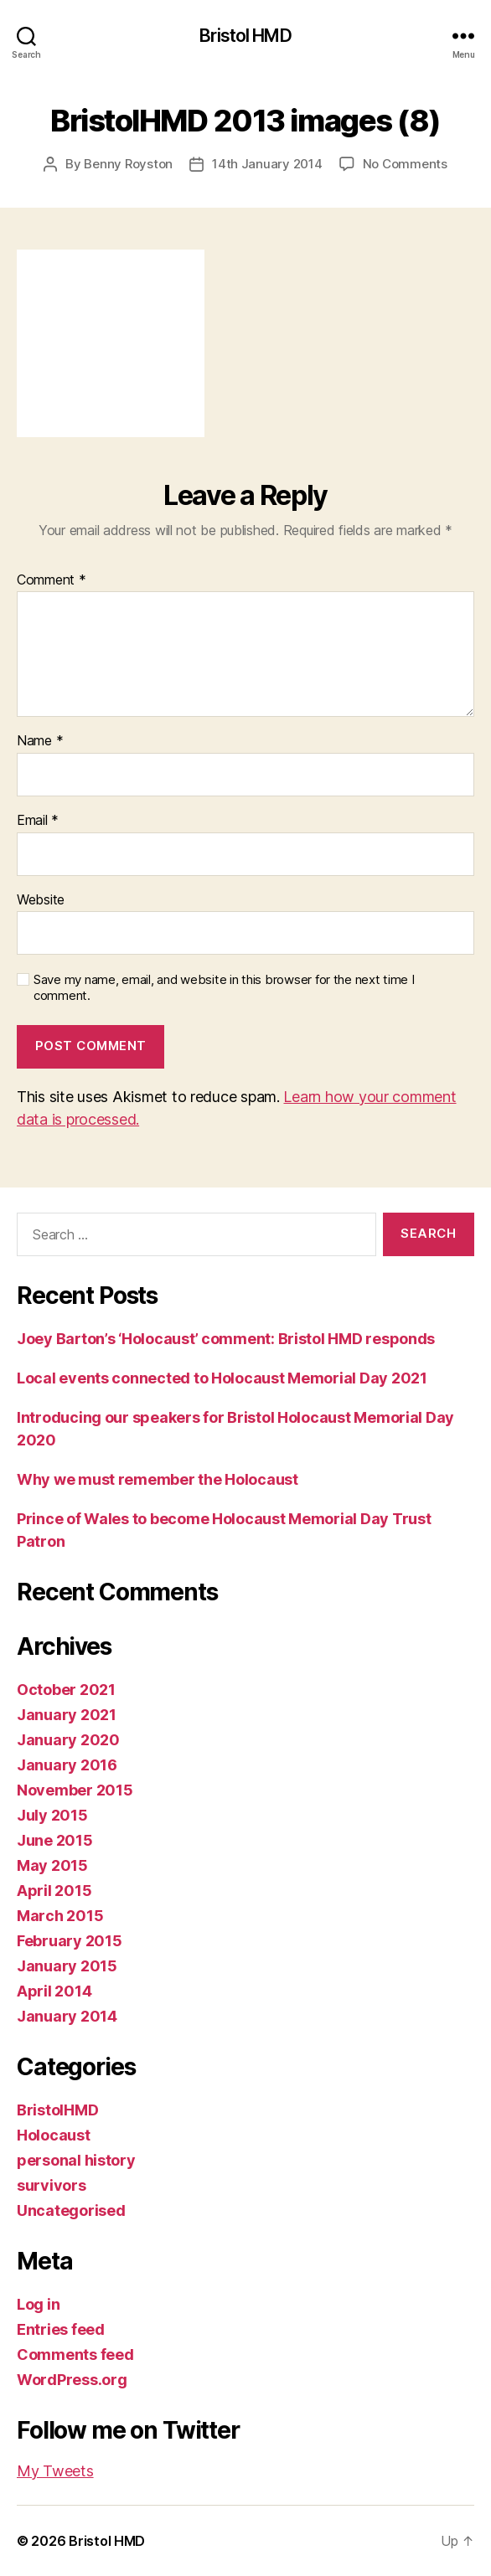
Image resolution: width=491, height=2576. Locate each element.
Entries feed (61, 2329)
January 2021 (66, 1714)
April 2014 (54, 1991)
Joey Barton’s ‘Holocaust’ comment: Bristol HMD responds (226, 1338)
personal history (76, 2160)
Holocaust (53, 2135)
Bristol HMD (245, 35)
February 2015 (69, 1941)
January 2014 (67, 2016)
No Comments (405, 164)
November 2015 (75, 1790)
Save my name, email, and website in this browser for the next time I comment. (224, 987)
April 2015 (54, 1890)
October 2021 (66, 1689)
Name (40, 741)
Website (41, 900)
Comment (51, 580)
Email (38, 820)
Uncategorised (71, 2210)
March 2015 (60, 1915)
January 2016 (67, 1765)
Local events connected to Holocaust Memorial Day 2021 (222, 1378)
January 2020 (68, 1740)
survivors (51, 2185)
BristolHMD (57, 2110)
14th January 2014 (267, 164)
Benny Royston (128, 164)
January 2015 (67, 1966)
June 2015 (55, 1840)
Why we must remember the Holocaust (157, 1479)
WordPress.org (72, 2379)
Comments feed (75, 2354)
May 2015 (52, 1865)
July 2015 (52, 1815)
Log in (38, 2304)
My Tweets (55, 2471)
